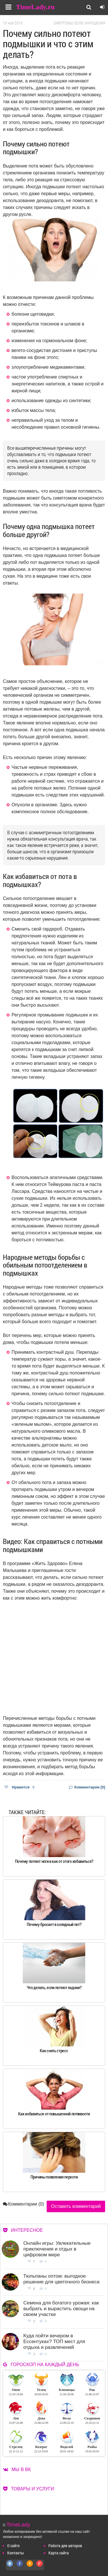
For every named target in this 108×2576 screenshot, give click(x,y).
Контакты (15, 2553)
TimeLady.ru (35, 7)
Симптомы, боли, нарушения (79, 23)
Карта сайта (58, 2553)
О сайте (13, 2545)
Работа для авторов (65, 2545)
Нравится (19, 1787)
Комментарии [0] (87, 1787)
